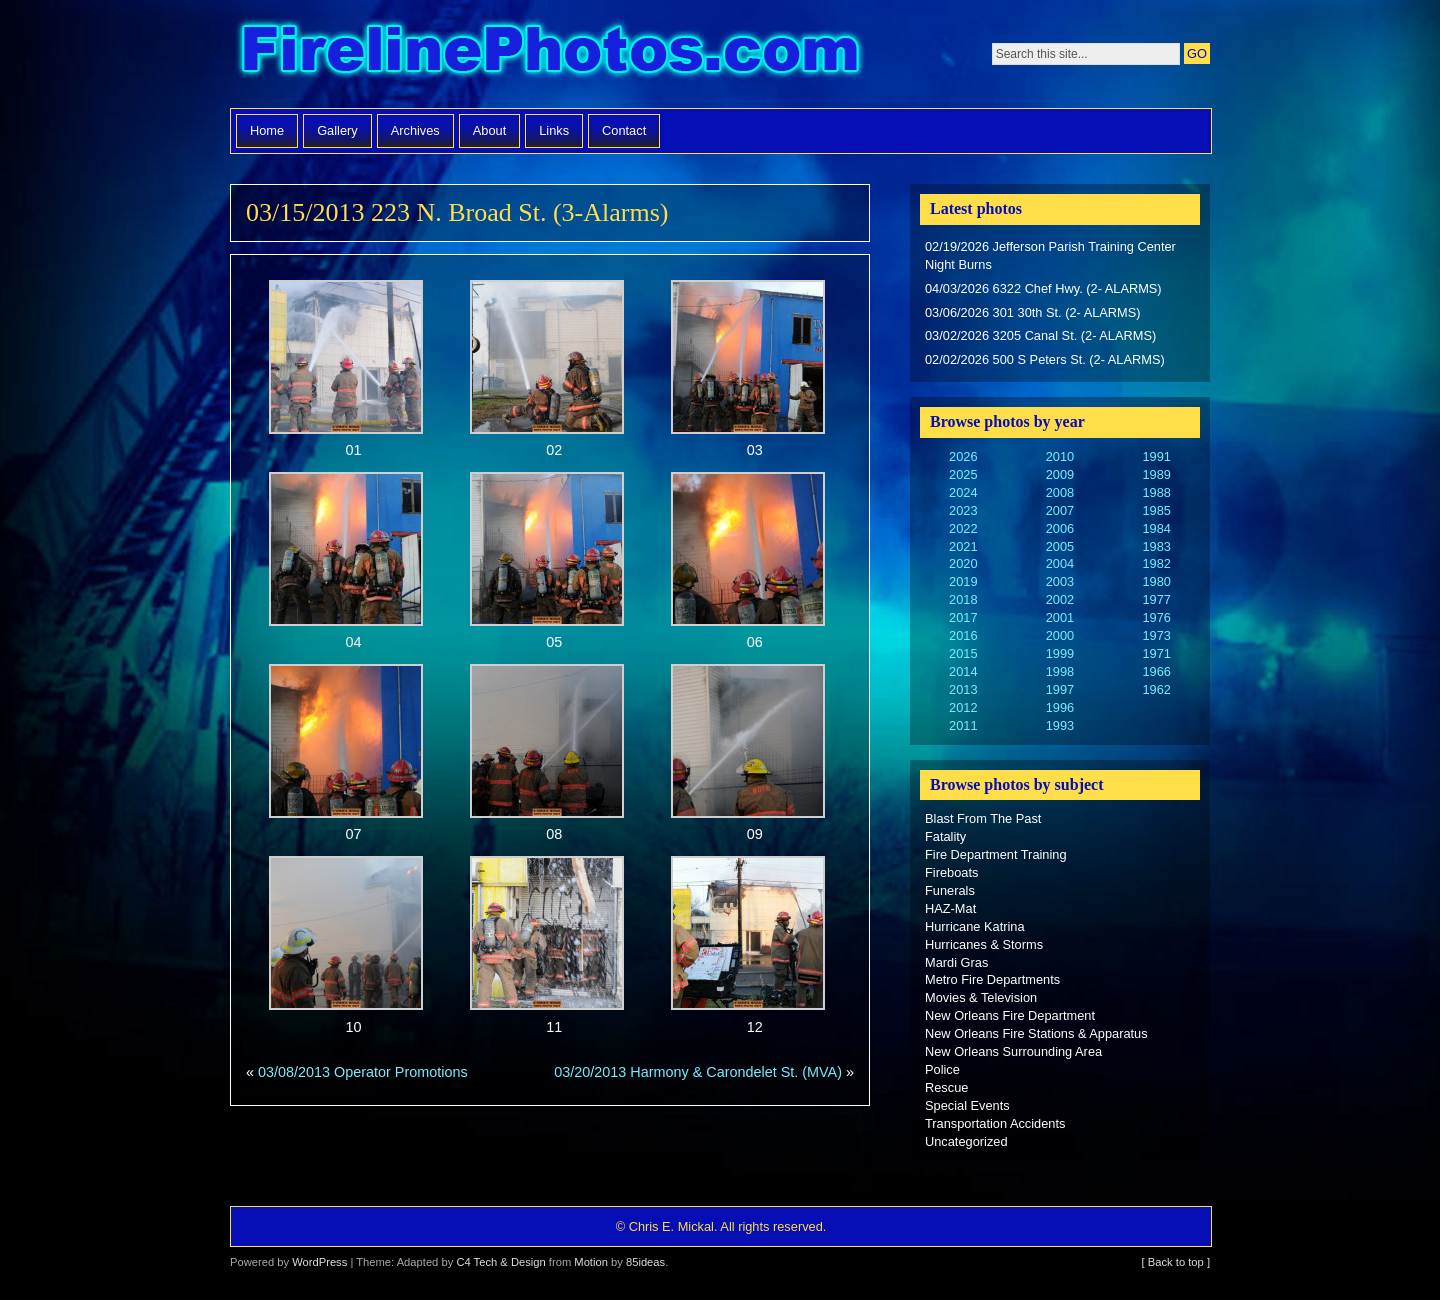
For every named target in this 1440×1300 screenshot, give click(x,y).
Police (942, 1069)
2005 (1060, 546)
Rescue (946, 1087)
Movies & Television (981, 997)
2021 (963, 546)
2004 (1060, 563)
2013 (963, 689)
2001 (1060, 617)
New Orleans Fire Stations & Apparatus (1036, 1033)
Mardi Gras (956, 962)
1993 (1060, 725)
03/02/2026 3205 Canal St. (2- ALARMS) (1040, 335)
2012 (963, 707)
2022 (963, 528)
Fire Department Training (996, 854)
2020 (963, 563)
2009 (1060, 474)
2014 (963, 671)
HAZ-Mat (950, 908)
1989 (1156, 474)
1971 (1156, 653)
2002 (1060, 599)
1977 (1156, 599)
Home (267, 130)
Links (554, 130)
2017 (963, 617)
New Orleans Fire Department (1010, 1015)
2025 (963, 474)
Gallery (337, 130)
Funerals (950, 890)
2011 (963, 725)
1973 (1156, 635)
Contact (624, 130)
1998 (1060, 671)
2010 (1060, 456)
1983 (1156, 546)
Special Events (967, 1105)
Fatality (945, 836)
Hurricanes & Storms (984, 944)
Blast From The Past (983, 818)
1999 (1060, 653)
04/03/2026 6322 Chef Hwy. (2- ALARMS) (1043, 288)
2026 (963, 456)
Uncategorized (966, 1141)
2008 (1060, 492)
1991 (1156, 456)
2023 (963, 510)
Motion (591, 1262)
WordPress (319, 1262)
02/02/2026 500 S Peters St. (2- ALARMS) (1045, 359)
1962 (1156, 689)
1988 (1156, 492)
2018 (963, 599)
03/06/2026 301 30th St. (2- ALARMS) (1033, 312)
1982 (1156, 563)
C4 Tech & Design (500, 1262)
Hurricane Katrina (975, 926)
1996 (1060, 707)
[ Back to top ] (1176, 1262)
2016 (963, 635)
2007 (1060, 510)
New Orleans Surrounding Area (1013, 1051)
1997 (1060, 689)
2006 (1060, 528)
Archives (415, 130)
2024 (963, 492)
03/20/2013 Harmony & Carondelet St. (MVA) (698, 1072)
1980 (1156, 581)
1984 (1156, 528)
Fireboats (951, 872)
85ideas (645, 1262)
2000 (1060, 635)
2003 (1060, 581)
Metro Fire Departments (992, 979)
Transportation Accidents (995, 1123)
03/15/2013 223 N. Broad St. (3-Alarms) (457, 212)
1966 (1156, 671)
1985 (1156, 510)
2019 (963, 581)
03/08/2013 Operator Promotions (363, 1072)
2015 (963, 653)
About (489, 130)
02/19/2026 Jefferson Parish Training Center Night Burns (1050, 255)
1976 (1156, 617)
